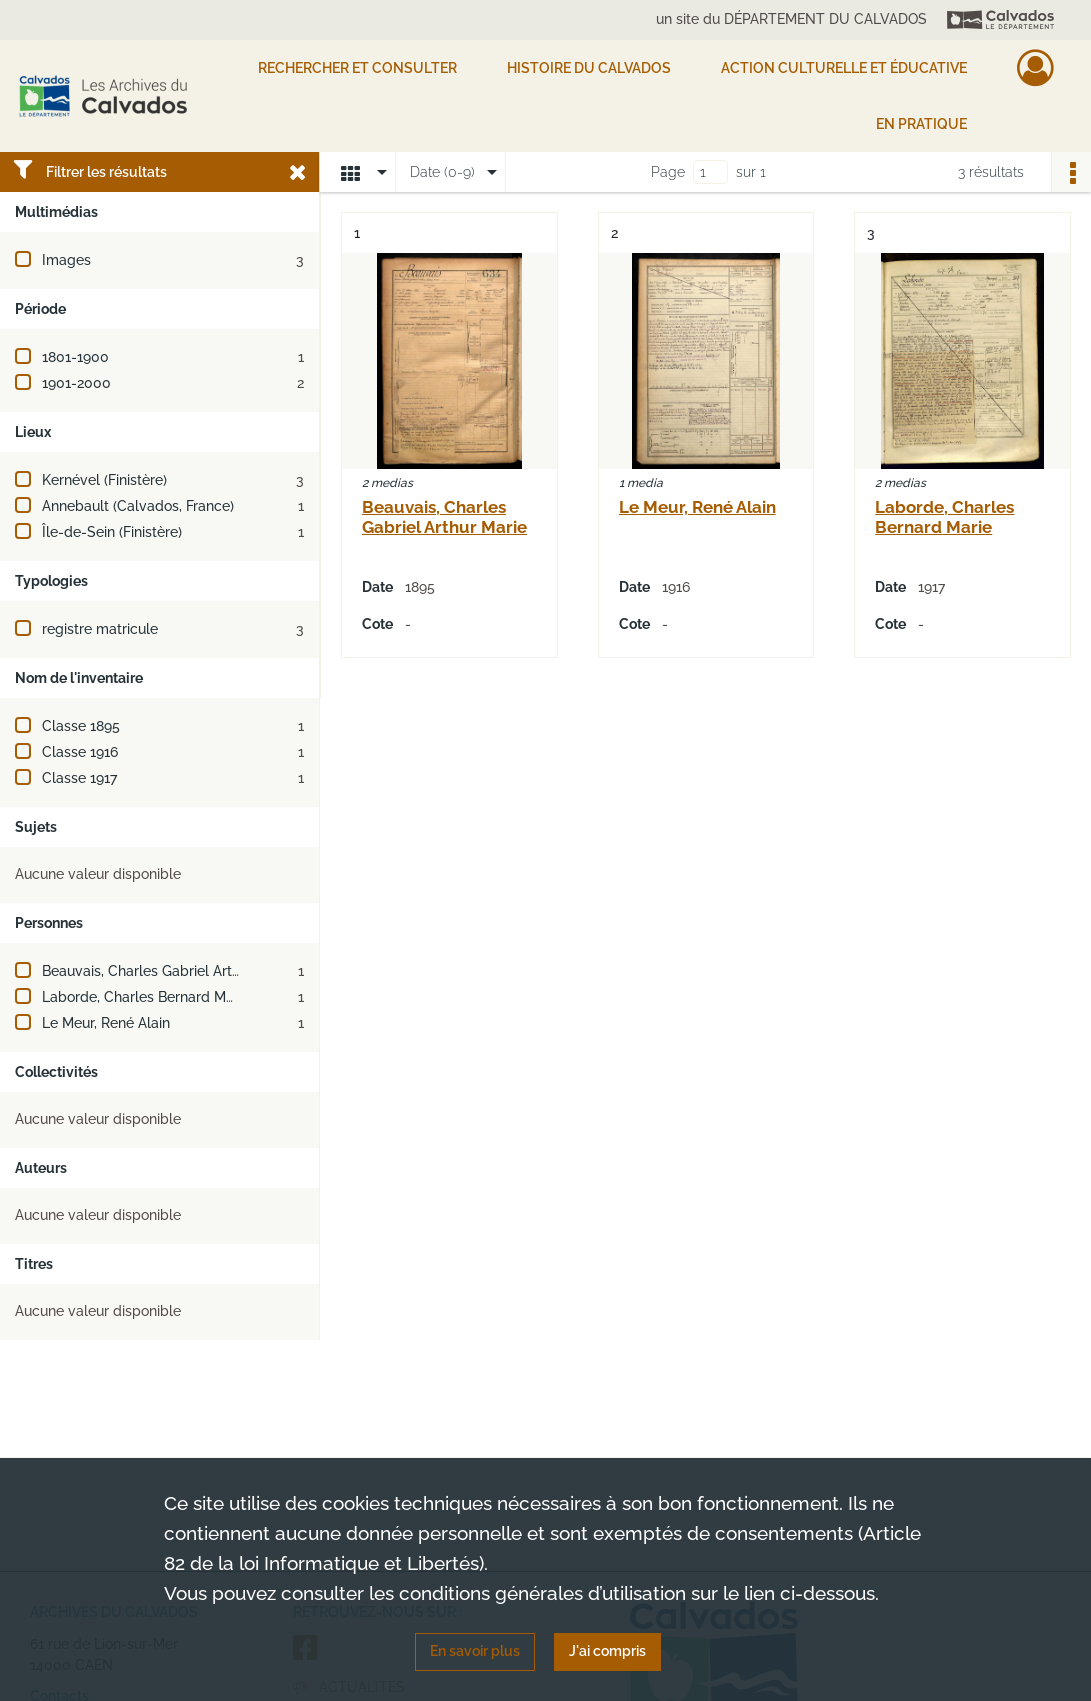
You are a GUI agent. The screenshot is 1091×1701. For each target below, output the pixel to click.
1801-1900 (75, 357)
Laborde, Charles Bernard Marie (146, 997)
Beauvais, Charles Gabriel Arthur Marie (167, 971)
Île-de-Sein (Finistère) (112, 532)
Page (668, 172)
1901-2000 (76, 383)
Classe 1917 (79, 778)
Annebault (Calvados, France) (138, 506)
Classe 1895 (81, 726)
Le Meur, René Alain (106, 1023)
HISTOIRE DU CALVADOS (589, 68)
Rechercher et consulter (357, 68)
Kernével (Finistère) (104, 480)
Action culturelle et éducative (844, 68)
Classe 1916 (80, 752)
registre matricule (100, 629)
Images (66, 260)
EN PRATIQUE (921, 124)
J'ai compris (607, 1651)
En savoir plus (475, 1651)
